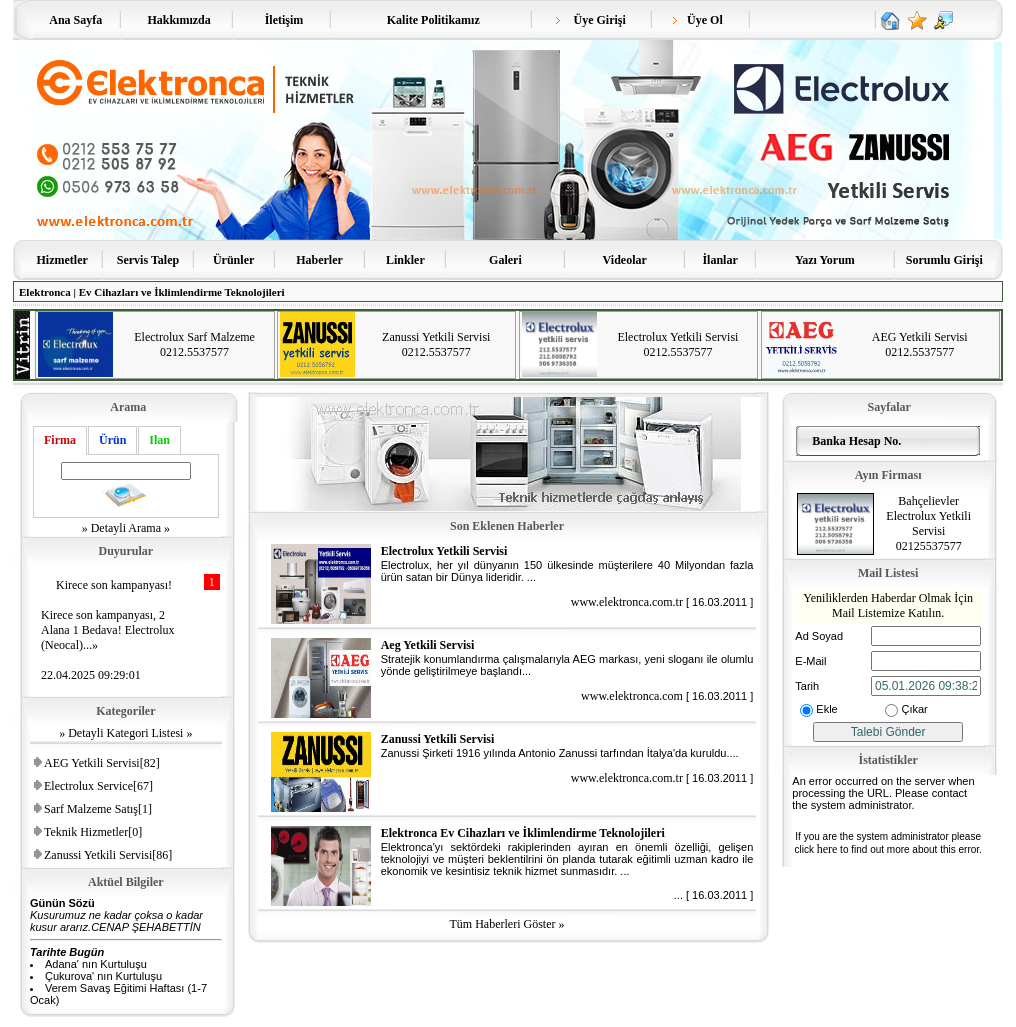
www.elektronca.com (632, 696)
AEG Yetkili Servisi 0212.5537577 (920, 344)
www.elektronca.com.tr (627, 602)
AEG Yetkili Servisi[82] (102, 763)
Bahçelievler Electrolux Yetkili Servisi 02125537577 (928, 523)
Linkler (405, 260)
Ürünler (233, 260)
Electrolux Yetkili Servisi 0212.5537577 (677, 344)
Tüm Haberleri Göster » (507, 924)
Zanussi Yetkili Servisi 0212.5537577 (436, 344)
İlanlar (719, 260)
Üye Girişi (590, 20)
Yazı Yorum (825, 260)
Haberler (319, 260)
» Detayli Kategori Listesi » (125, 733)
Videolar (625, 260)
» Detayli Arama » (126, 528)
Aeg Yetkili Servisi (428, 645)
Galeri (505, 260)
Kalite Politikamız (433, 20)
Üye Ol (698, 20)
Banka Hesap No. (853, 441)
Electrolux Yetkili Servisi (444, 551)
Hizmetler (62, 260)
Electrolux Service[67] (98, 786)
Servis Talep (148, 260)
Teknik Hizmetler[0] (93, 832)
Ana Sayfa (76, 20)
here (827, 849)
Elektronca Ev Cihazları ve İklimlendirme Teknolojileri (523, 833)
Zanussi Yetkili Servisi (438, 739)
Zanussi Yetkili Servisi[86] (108, 855)
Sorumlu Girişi (944, 260)
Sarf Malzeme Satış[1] (98, 809)
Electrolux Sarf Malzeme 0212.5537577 (194, 344)
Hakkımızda (178, 20)
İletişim (284, 20)
